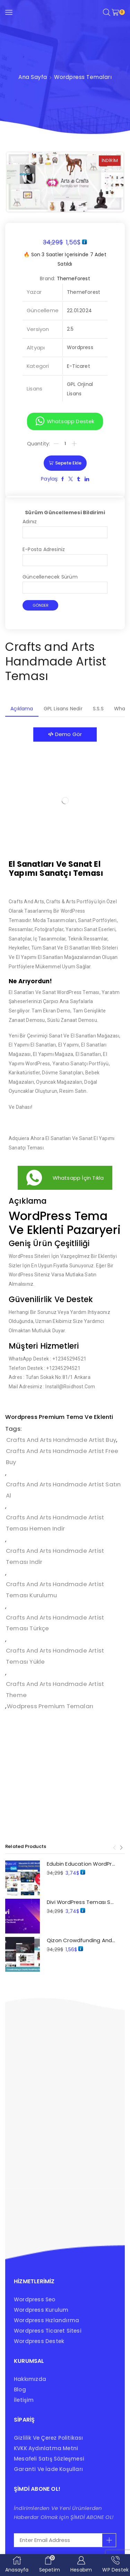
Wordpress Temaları (83, 77)
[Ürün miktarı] (65, 443)
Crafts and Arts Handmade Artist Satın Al (63, 1490)
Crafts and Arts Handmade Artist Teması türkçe (55, 1623)
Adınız (65, 527)
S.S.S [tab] (98, 708)
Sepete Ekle (68, 463)
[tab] (21, 709)
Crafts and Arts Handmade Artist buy (61, 1440)
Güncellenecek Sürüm (65, 582)
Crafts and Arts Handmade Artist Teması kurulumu (55, 1589)
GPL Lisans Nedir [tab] (63, 708)
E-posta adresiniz (65, 555)
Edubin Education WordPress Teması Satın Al (81, 1863)
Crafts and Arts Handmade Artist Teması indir (55, 1556)
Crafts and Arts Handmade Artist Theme (55, 1689)
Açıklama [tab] (21, 708)
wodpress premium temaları (50, 1706)
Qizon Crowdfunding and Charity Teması (81, 1940)
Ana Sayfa (32, 77)
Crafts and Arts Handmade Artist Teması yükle (55, 1656)
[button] (65, 421)
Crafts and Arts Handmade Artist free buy (62, 1456)
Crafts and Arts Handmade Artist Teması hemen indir (55, 1523)
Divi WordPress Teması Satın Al (81, 1902)
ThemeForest (73, 278)
